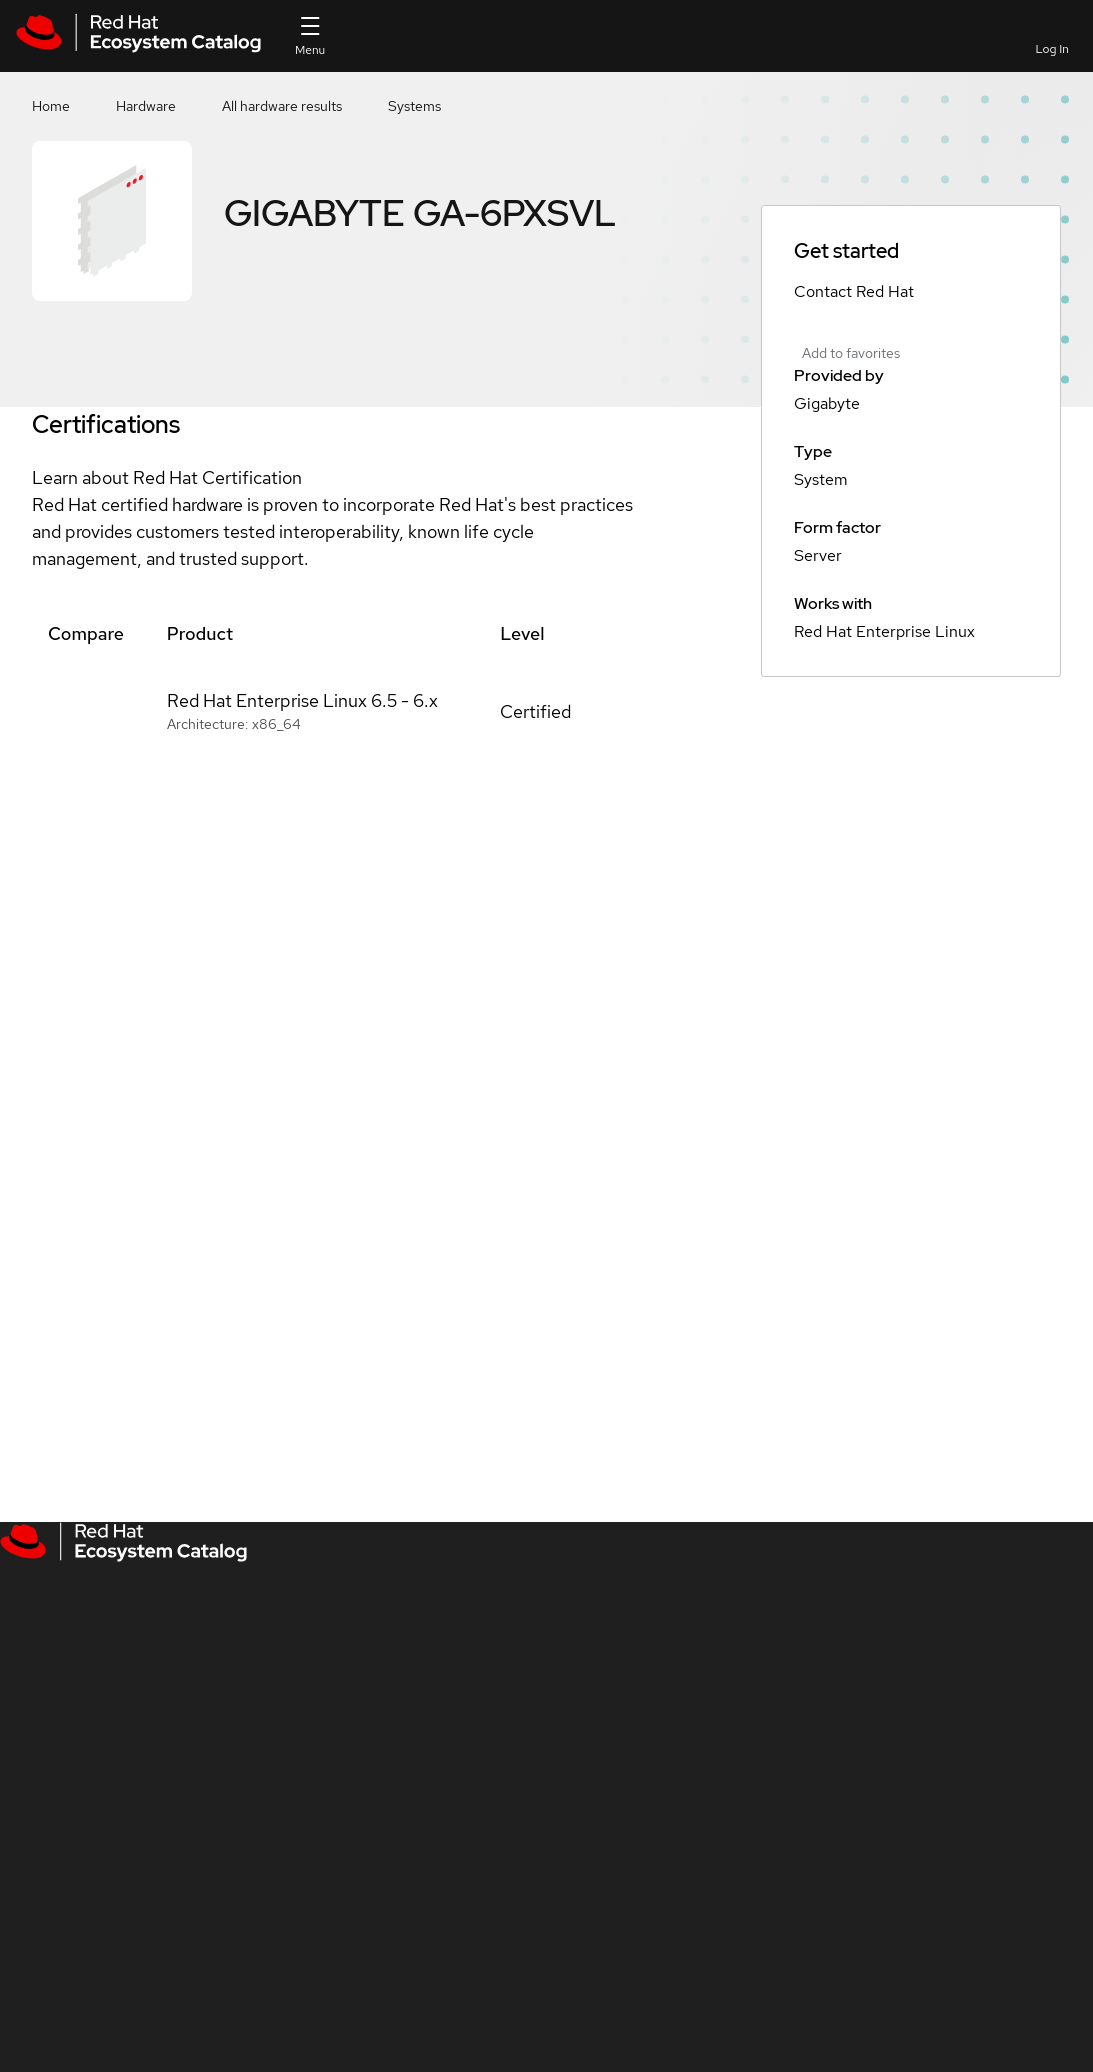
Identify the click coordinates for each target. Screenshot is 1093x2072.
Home (51, 106)
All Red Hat (989, 35)
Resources (916, 35)
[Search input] (559, 36)
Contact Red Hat (854, 291)
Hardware (146, 106)
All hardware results (282, 106)
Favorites (774, 49)
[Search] (700, 36)
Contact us (844, 49)
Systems (414, 106)
